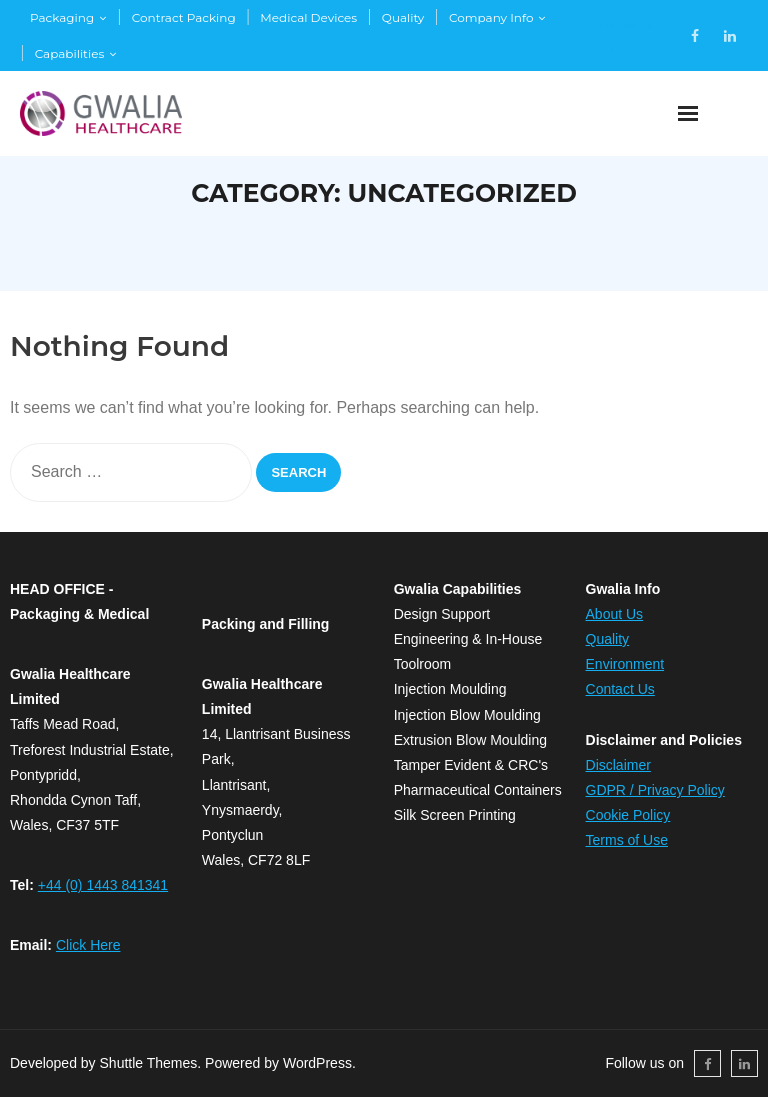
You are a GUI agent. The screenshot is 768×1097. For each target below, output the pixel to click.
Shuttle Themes (149, 1063)
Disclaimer (618, 765)
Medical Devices (308, 17)
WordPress (317, 1063)
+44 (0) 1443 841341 (103, 885)
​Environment (625, 664)
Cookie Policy (628, 815)
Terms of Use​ (627, 840)
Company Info (491, 17)
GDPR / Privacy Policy (655, 790)
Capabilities (70, 53)
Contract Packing (184, 17)
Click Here (88, 945)
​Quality (608, 639)
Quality (403, 17)
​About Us (615, 614)
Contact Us (620, 689)
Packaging (62, 17)
